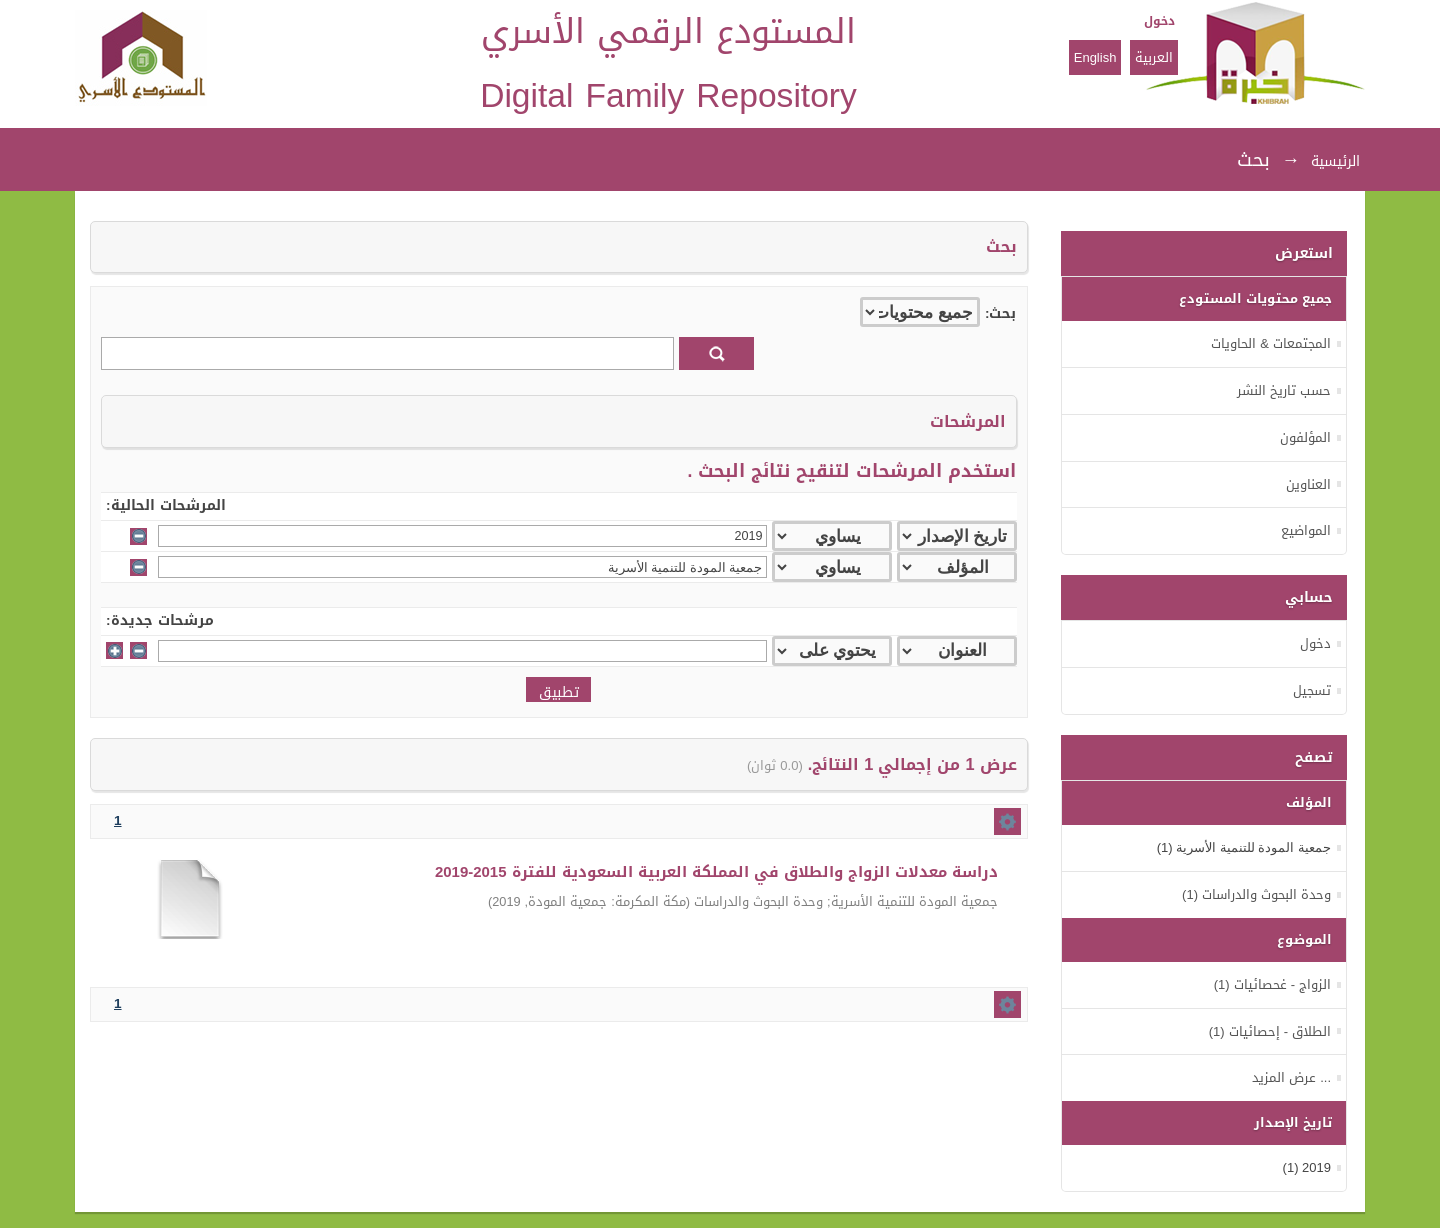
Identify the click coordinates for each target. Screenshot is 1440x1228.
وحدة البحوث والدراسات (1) (1256, 894)
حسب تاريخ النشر (1284, 390)
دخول (1159, 21)
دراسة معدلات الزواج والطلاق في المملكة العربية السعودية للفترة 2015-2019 (716, 872)
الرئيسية (1335, 161)
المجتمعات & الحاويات (1271, 343)
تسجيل (1312, 690)
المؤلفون (1305, 437)
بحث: (1001, 313)
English (1095, 57)
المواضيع (1306, 530)
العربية (1154, 57)
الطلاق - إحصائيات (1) (1270, 1031)
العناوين (1308, 484)
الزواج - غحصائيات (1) (1272, 984)
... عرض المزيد (1291, 1077)
